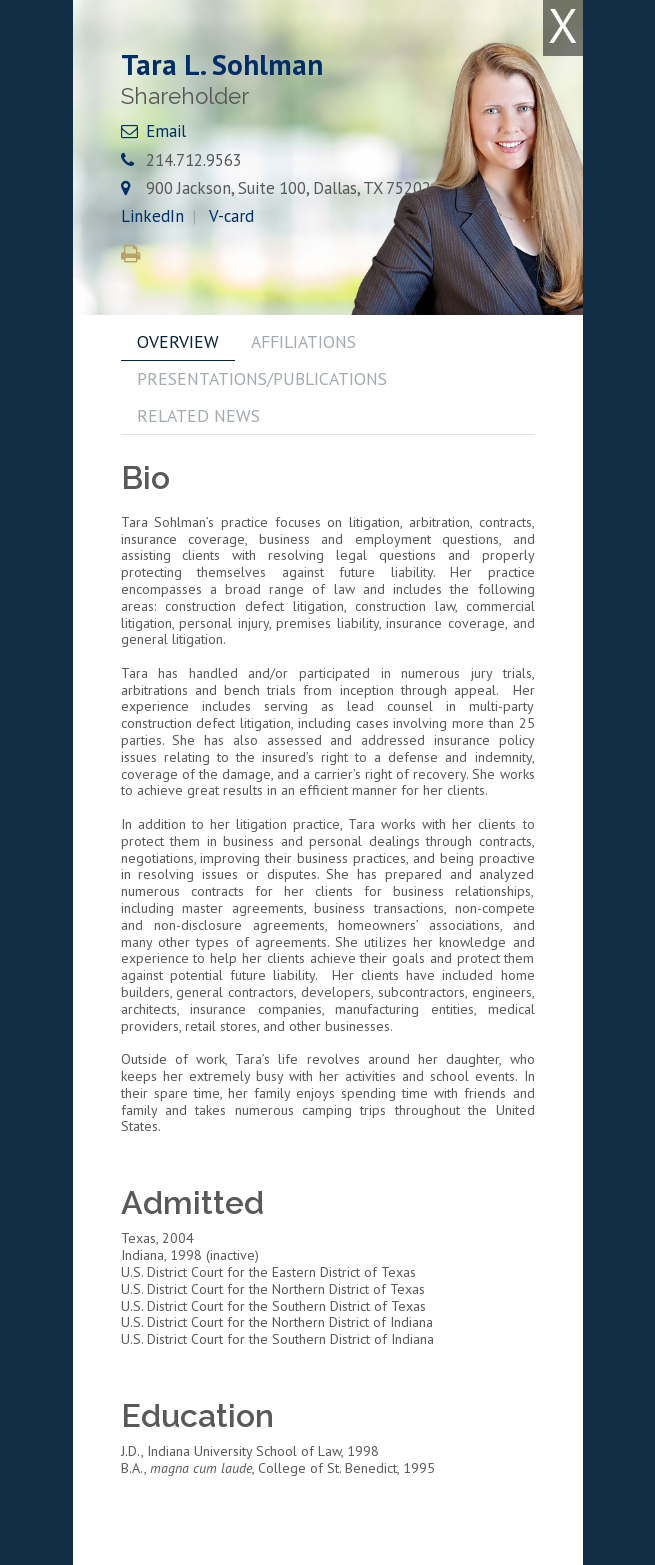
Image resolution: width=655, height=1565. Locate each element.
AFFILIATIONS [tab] (303, 341)
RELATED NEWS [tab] (198, 415)
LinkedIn (152, 216)
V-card (231, 216)
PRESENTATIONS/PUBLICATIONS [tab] (262, 378)
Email (166, 131)
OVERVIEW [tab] (178, 341)
